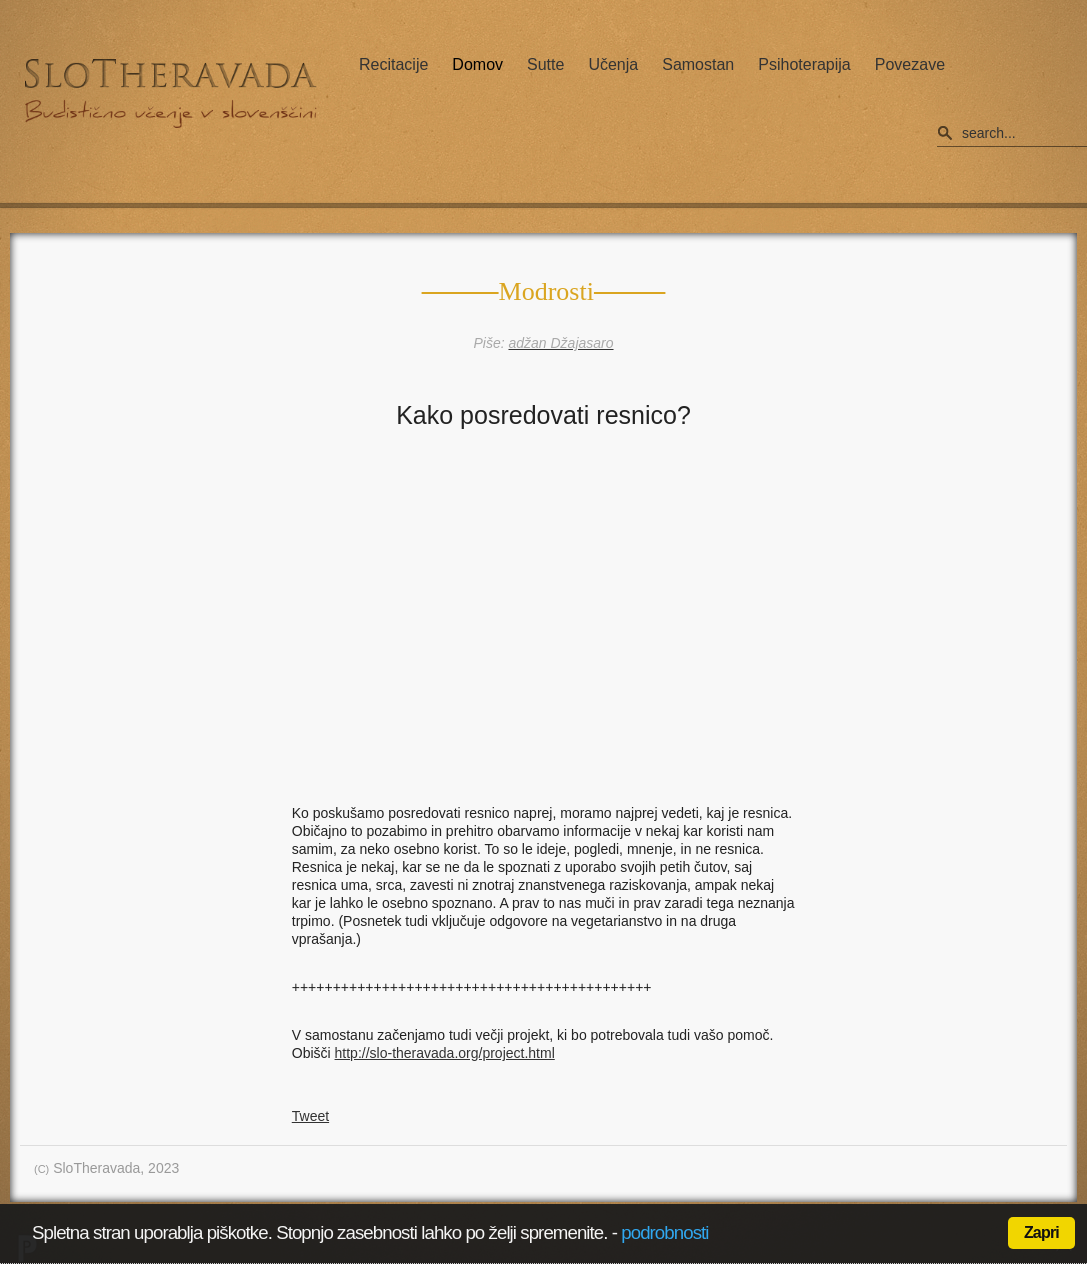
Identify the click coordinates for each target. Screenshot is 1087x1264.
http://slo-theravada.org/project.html (445, 1053)
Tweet (310, 1116)
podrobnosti (664, 1232)
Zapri (1041, 1232)
